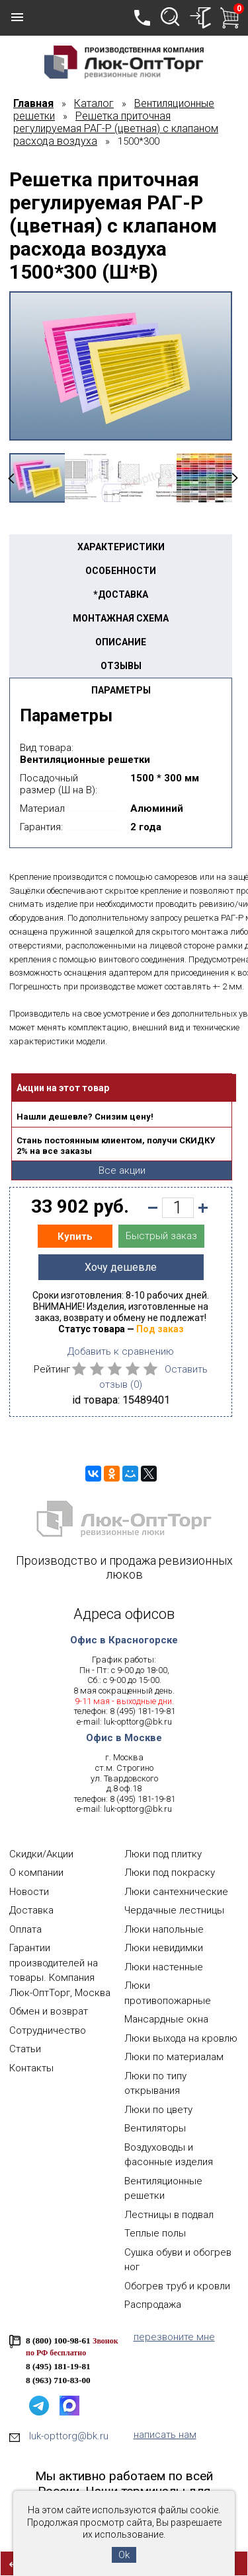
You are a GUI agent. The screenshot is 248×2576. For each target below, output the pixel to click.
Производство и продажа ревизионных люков (124, 1567)
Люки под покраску (169, 1872)
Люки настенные (163, 1967)
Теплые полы (155, 2233)
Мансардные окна (166, 2019)
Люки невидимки (163, 1948)
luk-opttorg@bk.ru (138, 1722)
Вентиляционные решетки (163, 2188)
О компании (36, 1872)
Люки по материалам (174, 2057)
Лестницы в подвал (169, 2215)
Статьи (25, 2049)
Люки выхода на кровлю (180, 2038)
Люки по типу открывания (155, 2083)
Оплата (25, 1929)
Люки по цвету (158, 2110)
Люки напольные (164, 1929)
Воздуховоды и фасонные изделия (168, 2154)
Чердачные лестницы (174, 1910)
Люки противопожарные (167, 1993)
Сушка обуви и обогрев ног (177, 2259)
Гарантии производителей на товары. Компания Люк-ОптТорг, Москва (59, 1970)
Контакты (31, 2068)
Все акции (122, 1170)
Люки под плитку (163, 1854)
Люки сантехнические (176, 1892)
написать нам (165, 2435)
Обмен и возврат (48, 2011)
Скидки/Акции (41, 1854)
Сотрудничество (47, 2030)
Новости (29, 1892)
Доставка (31, 1910)
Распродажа (152, 2304)
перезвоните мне (174, 2337)
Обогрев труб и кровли (177, 2286)
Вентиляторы (155, 2128)
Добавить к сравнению (120, 1351)
